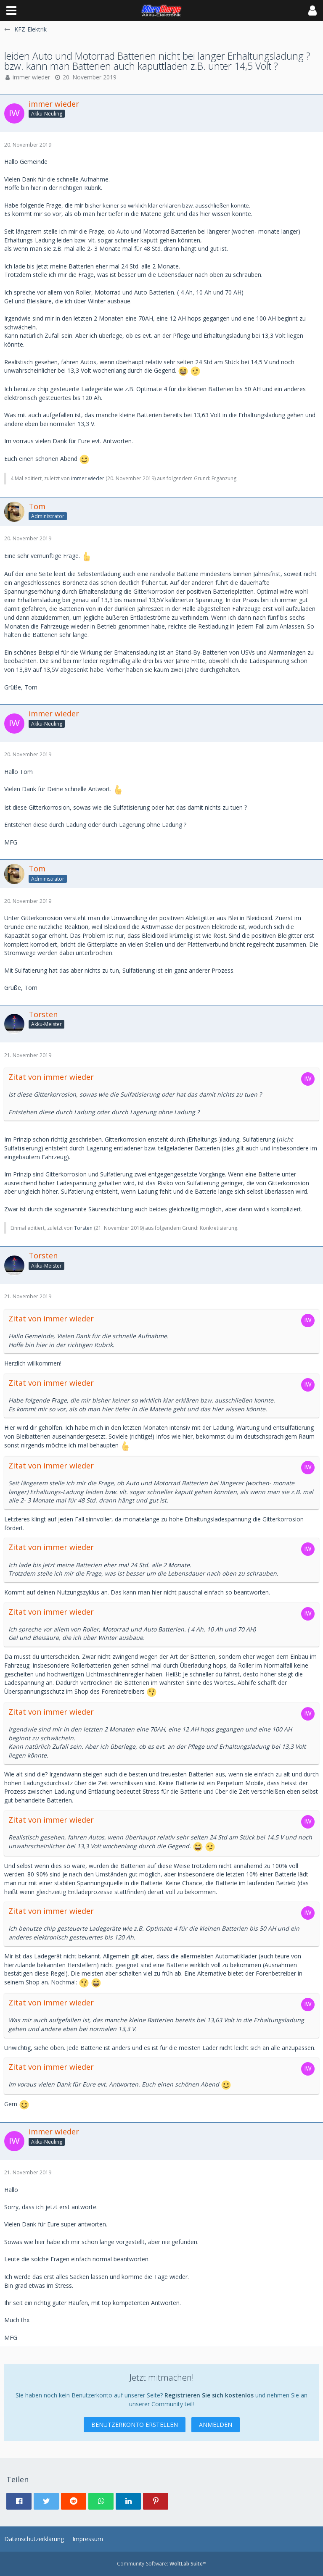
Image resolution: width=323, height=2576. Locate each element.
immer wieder (31, 77)
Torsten (83, 1227)
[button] (11, 10)
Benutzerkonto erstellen (134, 2425)
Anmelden (215, 2425)
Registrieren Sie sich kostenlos (209, 2395)
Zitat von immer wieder (51, 1077)
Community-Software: (162, 2563)
